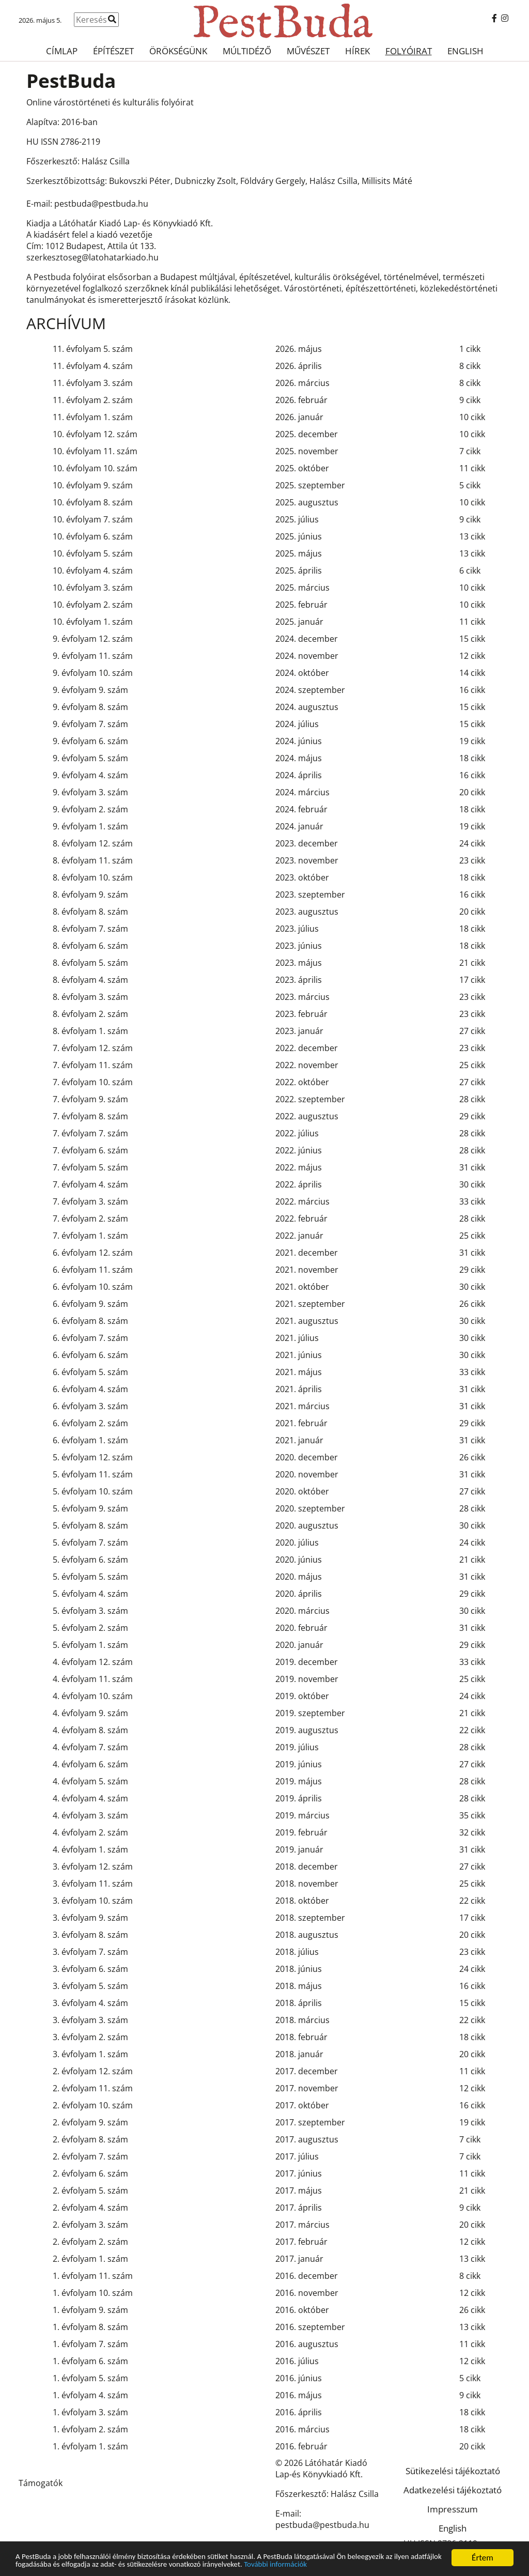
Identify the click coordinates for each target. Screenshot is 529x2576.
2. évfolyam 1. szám (90, 2258)
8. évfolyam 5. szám (90, 962)
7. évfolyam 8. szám (90, 1116)
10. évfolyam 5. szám (93, 553)
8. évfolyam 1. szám (90, 1031)
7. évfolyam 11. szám (93, 1065)
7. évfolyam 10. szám (93, 1082)
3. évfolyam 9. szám (90, 1917)
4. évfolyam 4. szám (90, 1798)
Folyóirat (408, 51)
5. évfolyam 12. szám (93, 1457)
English (465, 51)
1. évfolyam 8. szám (90, 2327)
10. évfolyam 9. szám (93, 485)
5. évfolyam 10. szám (93, 1491)
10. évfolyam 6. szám (93, 536)
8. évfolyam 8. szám (90, 911)
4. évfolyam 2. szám (90, 1832)
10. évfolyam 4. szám (93, 570)
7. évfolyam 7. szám (90, 1133)
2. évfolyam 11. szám (93, 2088)
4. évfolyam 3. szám (90, 1815)
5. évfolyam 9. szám (90, 1508)
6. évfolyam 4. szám (90, 1389)
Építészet (113, 51)
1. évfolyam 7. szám (90, 2344)
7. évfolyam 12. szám (93, 1048)
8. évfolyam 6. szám (90, 945)
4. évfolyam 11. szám (93, 1679)
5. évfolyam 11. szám (93, 1474)
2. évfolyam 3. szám (90, 2224)
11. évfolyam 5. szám (93, 348)
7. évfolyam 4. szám (90, 1184)
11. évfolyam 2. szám (93, 400)
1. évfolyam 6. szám (90, 2361)
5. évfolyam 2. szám (90, 1627)
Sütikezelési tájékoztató (453, 2471)
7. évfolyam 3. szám (90, 1201)
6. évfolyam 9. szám (90, 1303)
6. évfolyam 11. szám (93, 1269)
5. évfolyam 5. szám (90, 1576)
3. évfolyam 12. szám (93, 1866)
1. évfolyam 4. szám (90, 2395)
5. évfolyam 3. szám (90, 1610)
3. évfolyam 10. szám (93, 1900)
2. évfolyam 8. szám (90, 2139)
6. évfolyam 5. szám (90, 1372)
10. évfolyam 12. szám (95, 434)
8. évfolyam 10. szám (93, 877)
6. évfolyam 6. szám (90, 1355)
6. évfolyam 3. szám (90, 1406)
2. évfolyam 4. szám (90, 2207)
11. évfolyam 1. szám (93, 417)
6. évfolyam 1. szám (90, 1440)
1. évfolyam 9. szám (90, 2310)
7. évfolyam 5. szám (90, 1167)
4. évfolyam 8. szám (90, 1730)
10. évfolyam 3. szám (93, 587)
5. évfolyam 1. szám (90, 1645)
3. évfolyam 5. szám (90, 1986)
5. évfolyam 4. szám (90, 1593)
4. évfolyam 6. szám (90, 1764)
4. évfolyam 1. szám (90, 1849)
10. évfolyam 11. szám (95, 451)
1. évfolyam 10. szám (93, 2293)
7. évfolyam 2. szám (90, 1218)
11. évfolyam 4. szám (93, 366)
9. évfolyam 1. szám (90, 826)
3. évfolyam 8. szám (90, 1934)
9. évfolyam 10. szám (93, 672)
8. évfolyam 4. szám (90, 979)
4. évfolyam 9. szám (90, 1713)
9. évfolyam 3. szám (90, 792)
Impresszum (452, 2509)
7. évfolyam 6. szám (90, 1150)
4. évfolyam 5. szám (90, 1781)
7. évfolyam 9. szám (90, 1099)
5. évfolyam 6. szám (90, 1559)
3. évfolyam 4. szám (90, 2003)
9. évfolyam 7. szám (90, 724)
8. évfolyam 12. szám (93, 843)
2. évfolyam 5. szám (90, 2190)
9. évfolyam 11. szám (93, 655)
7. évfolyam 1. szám (90, 1235)
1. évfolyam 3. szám (90, 2412)
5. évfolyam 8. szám (90, 1525)
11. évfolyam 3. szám (93, 383)
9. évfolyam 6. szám (90, 741)
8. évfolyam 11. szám (93, 860)
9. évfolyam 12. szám (93, 638)
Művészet (308, 51)
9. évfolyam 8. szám (90, 707)
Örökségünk (178, 51)
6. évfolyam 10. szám (93, 1286)
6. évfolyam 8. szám (90, 1320)
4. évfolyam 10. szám (93, 1696)
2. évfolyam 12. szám (93, 2071)
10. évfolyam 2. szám (93, 604)
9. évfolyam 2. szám (90, 809)
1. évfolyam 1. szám (90, 2446)
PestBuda (71, 80)
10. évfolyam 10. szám (95, 468)
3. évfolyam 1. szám (90, 2054)
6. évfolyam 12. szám (93, 1252)
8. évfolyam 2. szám (90, 1014)
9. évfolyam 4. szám (90, 775)
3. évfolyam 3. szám (90, 2020)
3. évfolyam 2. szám (90, 2037)
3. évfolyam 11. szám (93, 1883)
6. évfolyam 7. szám (90, 1338)
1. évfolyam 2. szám (90, 2429)
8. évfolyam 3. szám (90, 996)
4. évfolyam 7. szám (90, 1747)
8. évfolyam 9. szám (90, 894)
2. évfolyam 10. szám (93, 2105)
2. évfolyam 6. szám (90, 2173)
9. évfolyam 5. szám (90, 758)
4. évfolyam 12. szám (93, 1662)
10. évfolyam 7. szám (93, 519)
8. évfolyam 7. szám (90, 928)
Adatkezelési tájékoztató (452, 2490)
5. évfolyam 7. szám (90, 1542)
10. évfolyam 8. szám (93, 502)
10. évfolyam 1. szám (93, 621)
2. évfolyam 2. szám (90, 2241)
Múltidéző (247, 51)
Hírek (357, 51)
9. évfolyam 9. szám (90, 690)
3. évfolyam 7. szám (90, 1951)
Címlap (61, 51)
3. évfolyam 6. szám (90, 1969)
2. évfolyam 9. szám (90, 2122)
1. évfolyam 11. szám (93, 2275)
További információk (367, 2565)
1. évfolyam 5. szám (90, 2378)
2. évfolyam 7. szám (90, 2156)
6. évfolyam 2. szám (90, 1423)
